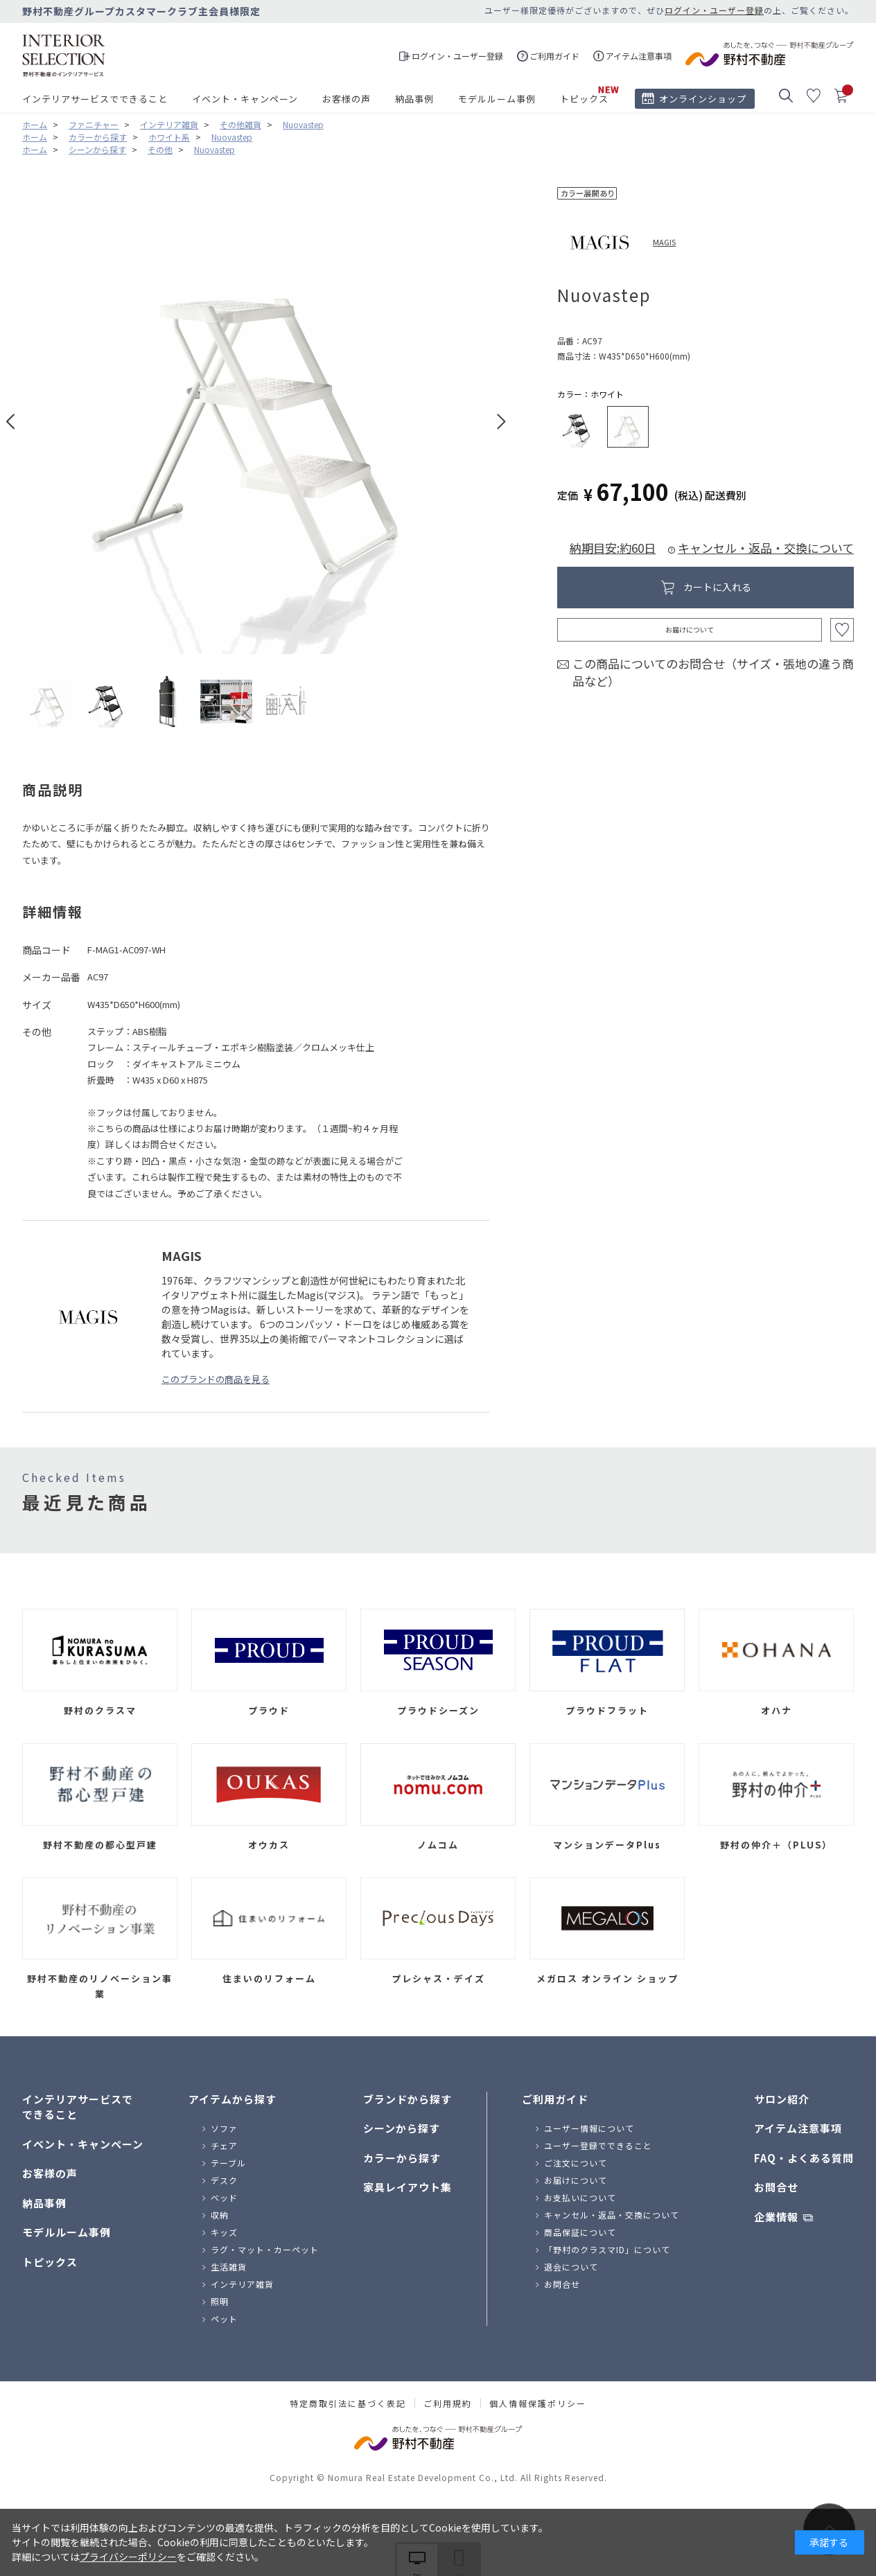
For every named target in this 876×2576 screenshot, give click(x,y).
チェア (224, 2145)
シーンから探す (401, 2128)
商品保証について (580, 2232)
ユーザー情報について (589, 2128)
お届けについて (689, 629)
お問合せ (562, 2284)
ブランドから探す (407, 2099)
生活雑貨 (229, 2267)
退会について (571, 2267)
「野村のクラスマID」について (607, 2249)
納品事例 (414, 98)
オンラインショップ (702, 98)
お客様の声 (346, 98)
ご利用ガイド (555, 2099)
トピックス (584, 98)
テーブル (228, 2163)
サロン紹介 (781, 2099)
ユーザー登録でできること (598, 2145)
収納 (220, 2215)
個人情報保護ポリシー (537, 2403)
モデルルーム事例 (497, 98)
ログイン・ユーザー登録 (714, 10)
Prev (10, 422)
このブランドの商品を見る (215, 1379)
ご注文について (575, 2163)
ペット (224, 2318)
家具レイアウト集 (407, 2187)
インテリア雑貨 (242, 2284)
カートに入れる (717, 587)
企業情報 (776, 2216)
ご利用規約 (447, 2403)
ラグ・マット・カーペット (265, 2249)
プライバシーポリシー (128, 2557)
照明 (220, 2301)
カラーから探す (402, 2158)
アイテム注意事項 (798, 2128)
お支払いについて (580, 2197)
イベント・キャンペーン (245, 98)
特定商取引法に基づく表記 (348, 2403)
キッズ (224, 2232)
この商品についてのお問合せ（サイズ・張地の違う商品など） (713, 672)
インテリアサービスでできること (95, 98)
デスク (224, 2180)
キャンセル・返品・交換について (766, 547)
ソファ (224, 2128)
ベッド (224, 2197)
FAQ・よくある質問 (804, 2158)
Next (501, 422)
